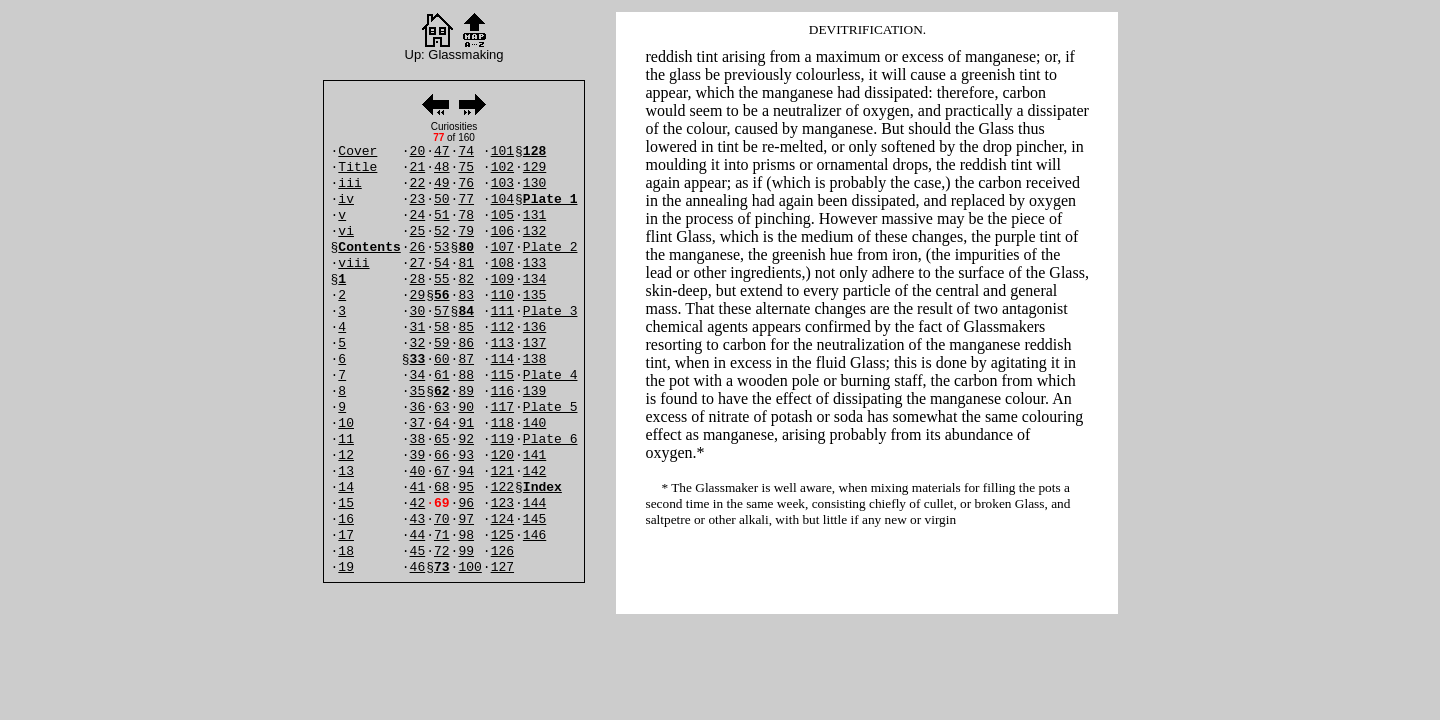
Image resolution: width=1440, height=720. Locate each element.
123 (502, 503)
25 (418, 231)
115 (502, 375)
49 (442, 183)
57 (442, 311)
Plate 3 (550, 311)
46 (418, 567)
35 (418, 391)
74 (466, 151)
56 (442, 295)
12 (346, 455)
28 (418, 279)
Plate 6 (550, 439)
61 (442, 375)
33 (418, 359)
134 (534, 279)
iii (349, 183)
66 (442, 455)
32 (418, 343)
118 (502, 423)
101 (502, 151)
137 (534, 343)
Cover (357, 151)
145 (534, 519)
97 (466, 519)
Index (542, 487)
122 (502, 487)
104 (502, 199)
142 (534, 471)
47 (442, 151)
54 (442, 263)
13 (346, 471)
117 (502, 407)
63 (442, 407)
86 (466, 343)
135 (534, 295)
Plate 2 (550, 247)
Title (357, 167)
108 (502, 263)
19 (346, 567)
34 (418, 375)
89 (466, 391)
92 (466, 439)
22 (418, 183)
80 (466, 247)
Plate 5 (550, 407)
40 (418, 471)
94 (466, 471)
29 (418, 295)
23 (418, 199)
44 (418, 535)
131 (534, 215)
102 (502, 167)
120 (502, 455)
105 (502, 215)
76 (466, 183)
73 (442, 567)
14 (346, 487)
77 (466, 199)
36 (418, 407)
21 (418, 167)
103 (502, 183)
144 (534, 503)
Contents (369, 247)
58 (442, 327)
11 (346, 439)
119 (502, 439)
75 (466, 167)
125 (502, 535)
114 (502, 359)
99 (466, 551)
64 (442, 423)
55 (442, 279)
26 (418, 247)
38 (418, 439)
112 (502, 327)
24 (418, 215)
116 (502, 391)
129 (534, 167)
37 (418, 423)
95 (466, 487)
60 (442, 359)
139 (534, 391)
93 (466, 455)
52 (442, 231)
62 (442, 391)
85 (466, 327)
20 (418, 151)
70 (442, 519)
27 (418, 263)
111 (502, 311)
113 (502, 343)
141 (534, 455)
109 (502, 279)
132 (534, 231)
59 (442, 343)
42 (418, 503)
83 (466, 295)
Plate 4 (550, 375)
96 (466, 503)
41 (418, 487)
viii (353, 263)
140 (534, 423)
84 (466, 311)
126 (502, 551)
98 (466, 535)
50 (442, 199)
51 (442, 215)
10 (346, 423)
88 (466, 375)
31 (418, 327)
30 (418, 311)
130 (534, 183)
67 (442, 471)
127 (502, 567)
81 (466, 263)
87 (466, 359)
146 (534, 535)
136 (534, 327)
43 (418, 519)
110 (502, 295)
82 (466, 279)
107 (502, 247)
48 (442, 167)
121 (502, 471)
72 (442, 551)
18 (346, 551)
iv (346, 199)
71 (442, 535)
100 (469, 567)
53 (442, 247)
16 (346, 519)
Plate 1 (550, 199)
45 (418, 551)
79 (466, 231)
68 (442, 487)
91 (466, 423)
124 (502, 519)
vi (346, 231)
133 (534, 263)
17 (346, 535)
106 (502, 231)
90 (466, 407)
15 (346, 503)
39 (418, 455)
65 (442, 439)
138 (534, 359)
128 (534, 151)
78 (466, 215)
